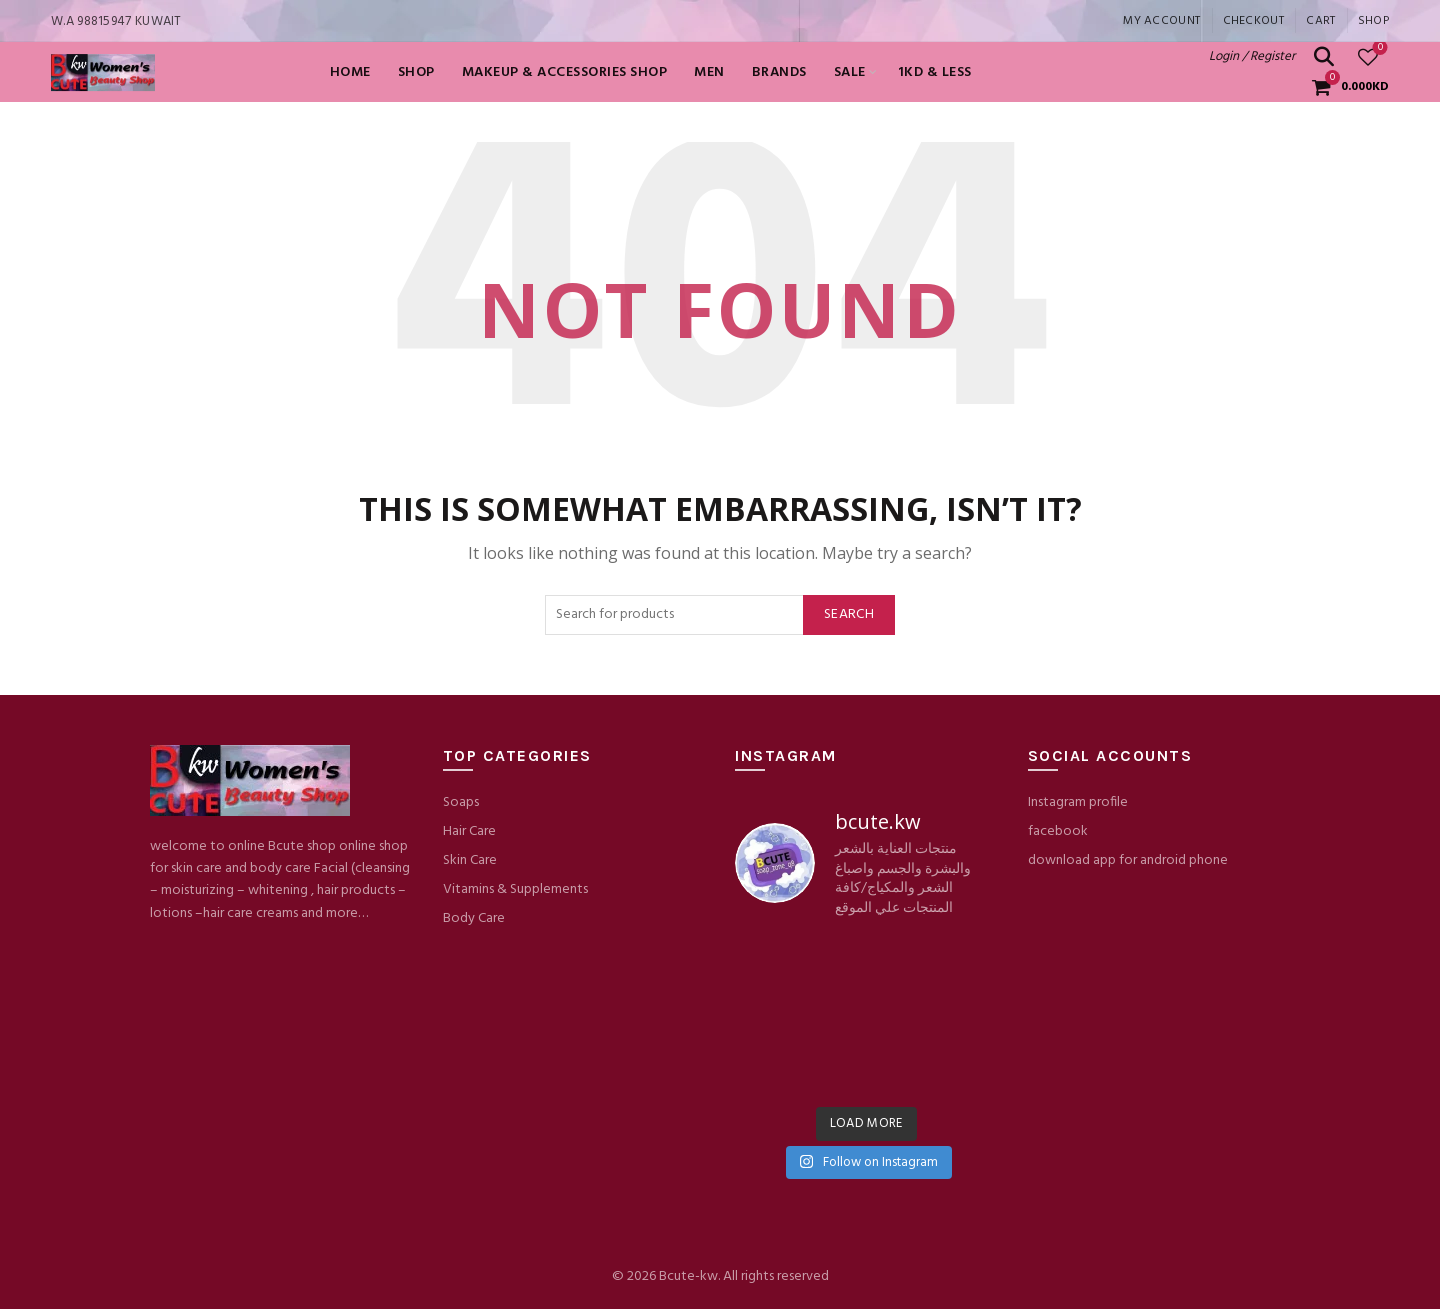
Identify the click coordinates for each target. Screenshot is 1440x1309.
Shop (1373, 21)
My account (1161, 21)
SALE (850, 72)
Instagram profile (1078, 802)
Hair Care (469, 831)
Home (350, 72)
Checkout (1253, 21)
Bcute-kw (688, 1276)
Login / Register (1252, 56)
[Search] (1324, 57)
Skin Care (470, 860)
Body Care (474, 918)
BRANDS (779, 72)
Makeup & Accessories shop (565, 72)
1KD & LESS (935, 72)
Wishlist (1378, 48)
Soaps (461, 802)
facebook (1058, 831)
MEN (709, 72)
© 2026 (635, 1276)
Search (849, 614)
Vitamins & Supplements (515, 889)
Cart (1320, 21)
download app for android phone (1128, 860)
